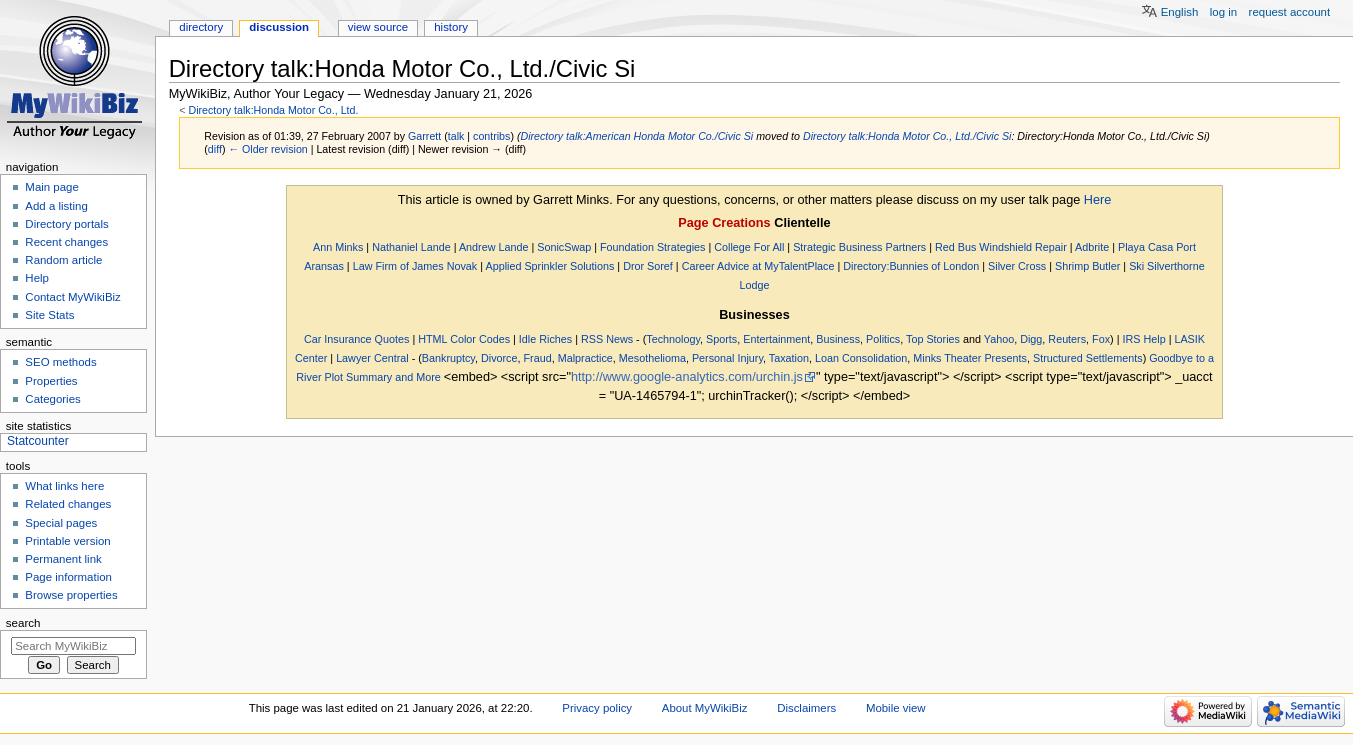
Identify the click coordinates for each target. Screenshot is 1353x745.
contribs (491, 136)
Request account (1290, 12)
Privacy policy (597, 708)
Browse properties (71, 595)
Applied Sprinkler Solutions (549, 266)
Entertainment (776, 339)
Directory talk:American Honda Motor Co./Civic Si (636, 136)
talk (456, 136)
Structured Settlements (1088, 358)
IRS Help (1143, 339)
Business (838, 339)
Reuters (1067, 339)
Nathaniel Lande (411, 247)
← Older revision (267, 149)
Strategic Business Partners (859, 247)
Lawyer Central (372, 358)
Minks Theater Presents (970, 358)
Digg (1031, 339)
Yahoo (999, 339)
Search (23, 623)
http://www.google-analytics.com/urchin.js (687, 377)
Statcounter (38, 441)
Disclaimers (806, 708)
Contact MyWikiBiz (72, 297)
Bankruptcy (448, 358)
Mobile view (896, 708)
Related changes (68, 504)
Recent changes (66, 242)
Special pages (61, 523)
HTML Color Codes (464, 339)
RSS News (607, 339)
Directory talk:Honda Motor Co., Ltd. (273, 110)
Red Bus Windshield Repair (1001, 247)
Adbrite (1092, 247)
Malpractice (585, 358)
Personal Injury (727, 358)
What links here (64, 486)
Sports (721, 339)
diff (215, 149)
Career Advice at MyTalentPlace (758, 266)
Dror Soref (648, 266)
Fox (1101, 339)
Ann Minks (338, 247)
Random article (63, 260)
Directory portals (66, 224)
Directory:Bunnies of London (911, 266)
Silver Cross (1017, 266)
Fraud (538, 358)
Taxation (789, 358)
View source (378, 27)
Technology (673, 339)
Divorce (499, 358)
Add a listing (56, 206)
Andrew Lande (494, 247)
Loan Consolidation (861, 358)
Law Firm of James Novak (415, 266)
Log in (1223, 12)
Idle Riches (545, 339)
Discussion (279, 27)
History (451, 27)
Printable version (67, 541)
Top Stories (933, 339)
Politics (883, 339)
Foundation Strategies (653, 247)
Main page (52, 187)
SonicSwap (564, 247)
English (1180, 12)
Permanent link (63, 559)
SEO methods (60, 362)
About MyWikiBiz (705, 708)
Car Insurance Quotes (356, 339)
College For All (749, 247)
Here (1098, 200)
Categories (52, 399)
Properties (51, 381)
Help (37, 278)
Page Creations (724, 223)
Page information (68, 577)
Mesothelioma (652, 358)
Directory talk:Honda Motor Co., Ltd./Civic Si (907, 136)
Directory (201, 27)
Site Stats (49, 315)
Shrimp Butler (1087, 266)
